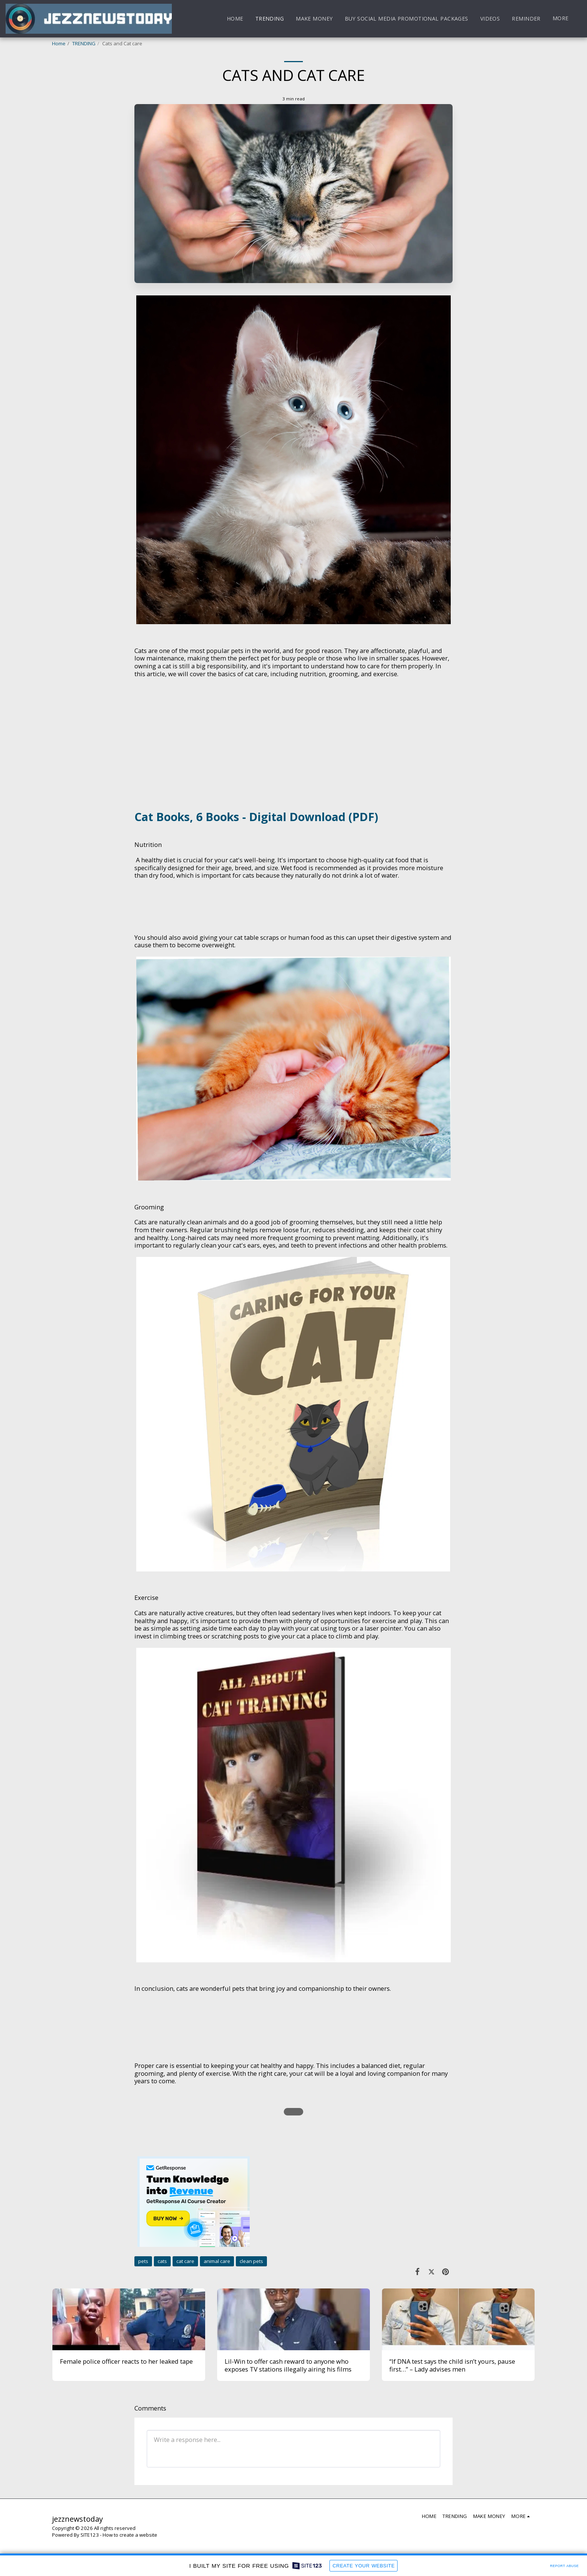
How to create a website (130, 2534)
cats (162, 2261)
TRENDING (83, 43)
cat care (185, 2261)
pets (143, 2261)
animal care (217, 2261)
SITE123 (89, 2534)
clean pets (251, 2261)
